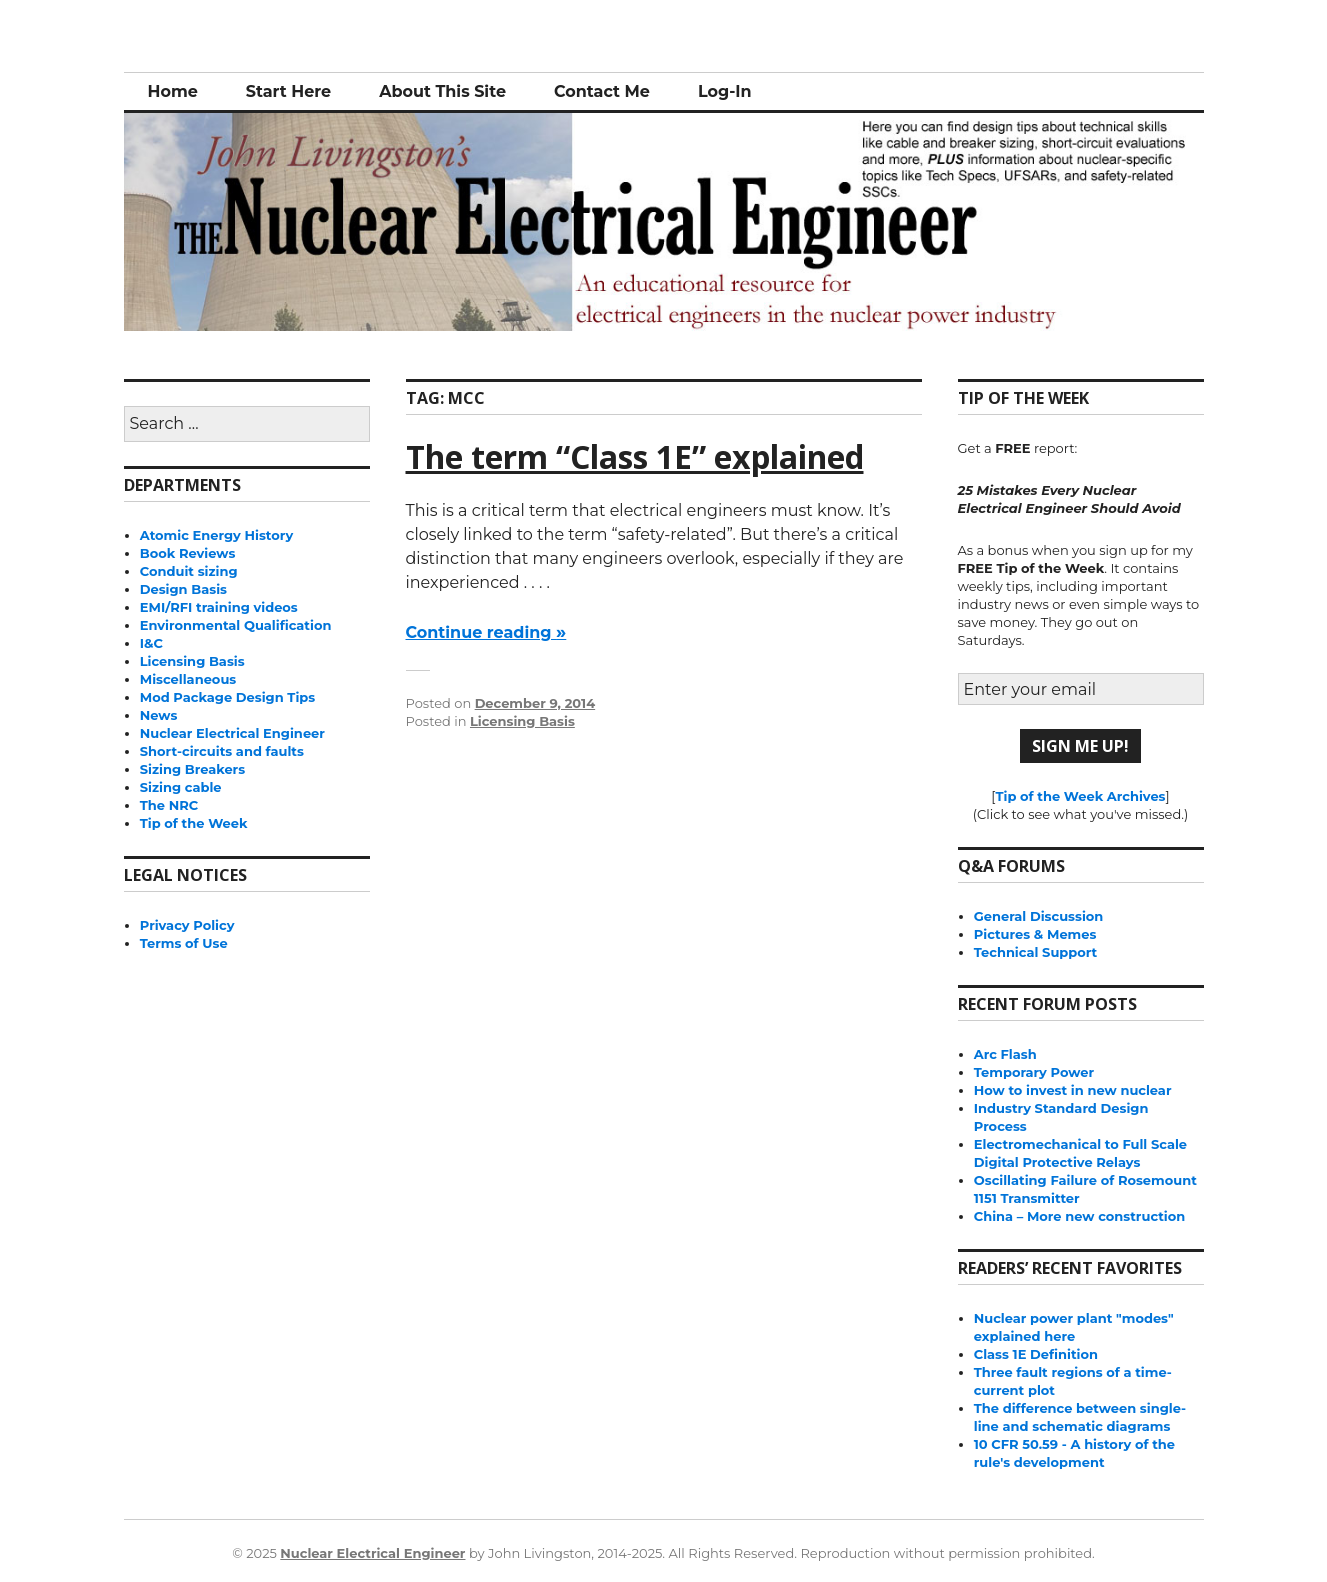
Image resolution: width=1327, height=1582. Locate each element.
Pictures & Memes (1035, 934)
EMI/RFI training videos (219, 607)
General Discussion (1039, 916)
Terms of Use (184, 943)
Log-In (725, 91)
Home (173, 91)
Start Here (288, 91)
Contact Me (602, 91)
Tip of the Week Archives (1080, 796)
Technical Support (1035, 952)
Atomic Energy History (216, 535)
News (159, 715)
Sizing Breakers (192, 769)
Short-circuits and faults (222, 751)
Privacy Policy (187, 925)
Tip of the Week (194, 823)
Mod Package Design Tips (227, 697)
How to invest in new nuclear (1073, 1090)
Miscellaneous (188, 679)
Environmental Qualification (236, 625)
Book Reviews (188, 553)
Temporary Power (1034, 1072)
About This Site (442, 91)
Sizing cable (181, 787)
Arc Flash (1005, 1054)
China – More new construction (1079, 1216)
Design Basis (183, 589)
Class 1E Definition (1036, 1354)
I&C (151, 643)
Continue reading (486, 632)
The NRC (169, 805)
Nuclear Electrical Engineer (232, 733)
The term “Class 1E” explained (635, 456)
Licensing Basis (522, 721)
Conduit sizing (189, 571)
